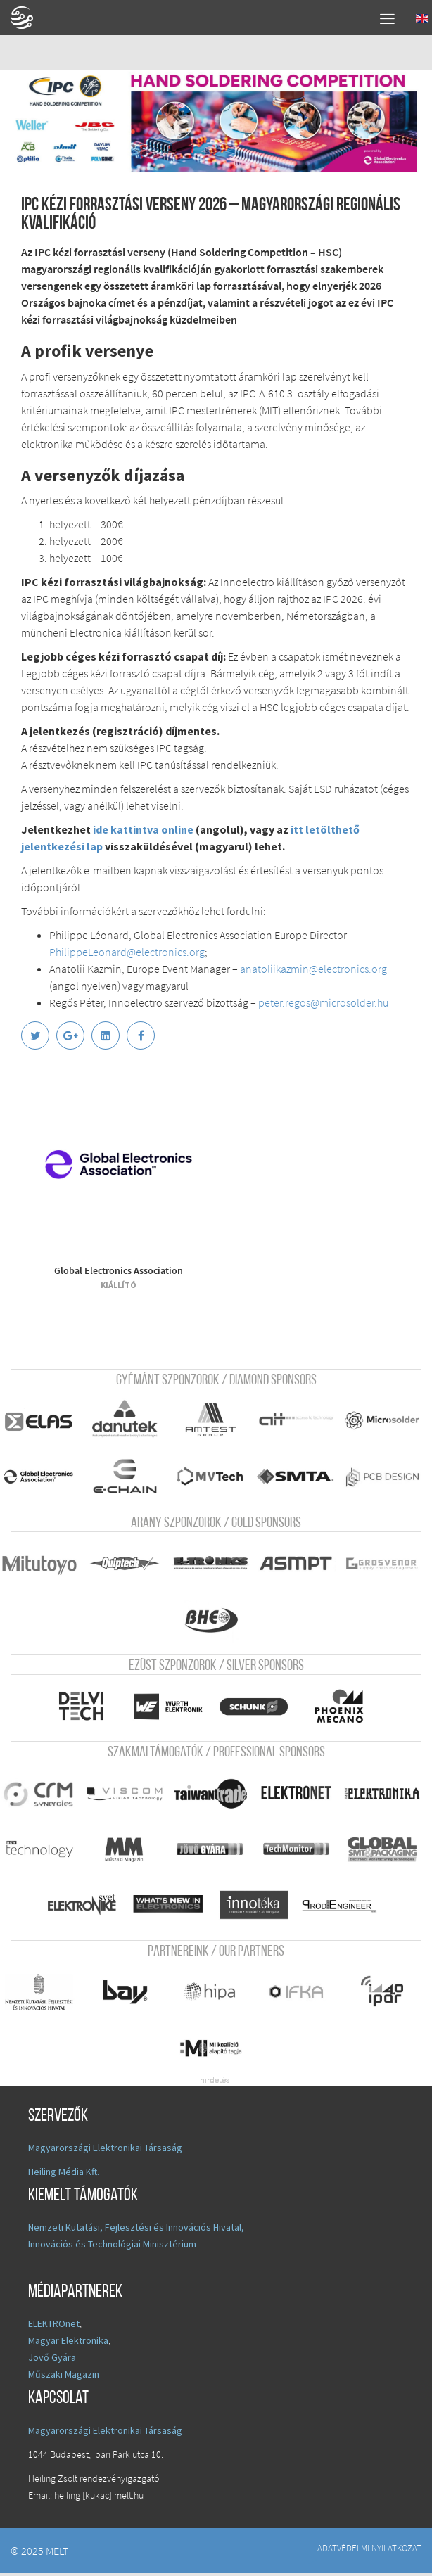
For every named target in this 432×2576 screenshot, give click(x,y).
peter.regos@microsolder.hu (323, 1002)
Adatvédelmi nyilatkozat (369, 2550)
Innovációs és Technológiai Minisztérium (112, 2246)
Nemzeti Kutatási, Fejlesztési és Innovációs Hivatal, (136, 2230)
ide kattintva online (143, 829)
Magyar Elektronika (68, 2343)
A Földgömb (28, 17)
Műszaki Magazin (63, 2377)
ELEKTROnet (54, 2326)
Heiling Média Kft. (63, 2174)
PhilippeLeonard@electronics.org (127, 952)
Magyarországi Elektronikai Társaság (105, 2150)
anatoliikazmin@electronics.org (313, 969)
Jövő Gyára (52, 2360)
